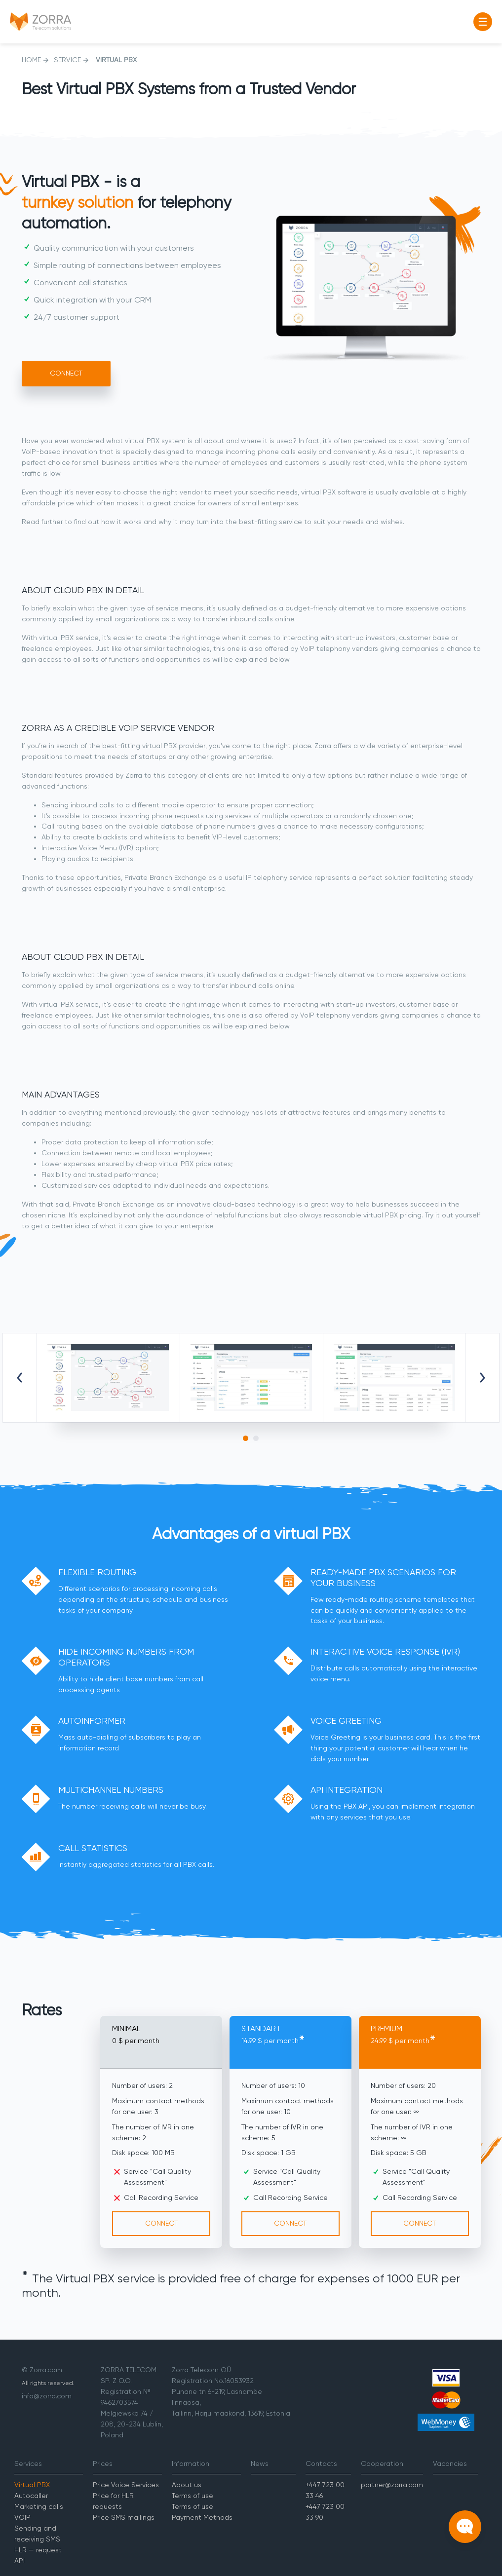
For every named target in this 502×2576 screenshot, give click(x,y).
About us (186, 2485)
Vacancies (450, 2463)
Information (190, 2463)
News (260, 2463)
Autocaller (31, 2496)
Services (28, 2463)
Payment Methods (202, 2517)
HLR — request (38, 2550)
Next (482, 1378)
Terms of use (192, 2496)
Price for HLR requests (113, 2501)
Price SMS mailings (123, 2517)
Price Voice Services (126, 2485)
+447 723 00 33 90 (325, 2511)
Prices (103, 2463)
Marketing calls (38, 2506)
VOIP (22, 2517)
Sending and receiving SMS (37, 2533)
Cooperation (382, 2463)
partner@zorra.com (392, 2485)
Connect (66, 373)
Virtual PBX (32, 2485)
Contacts (321, 2463)
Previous (19, 1378)
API (19, 2561)
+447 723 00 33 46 (325, 2490)
